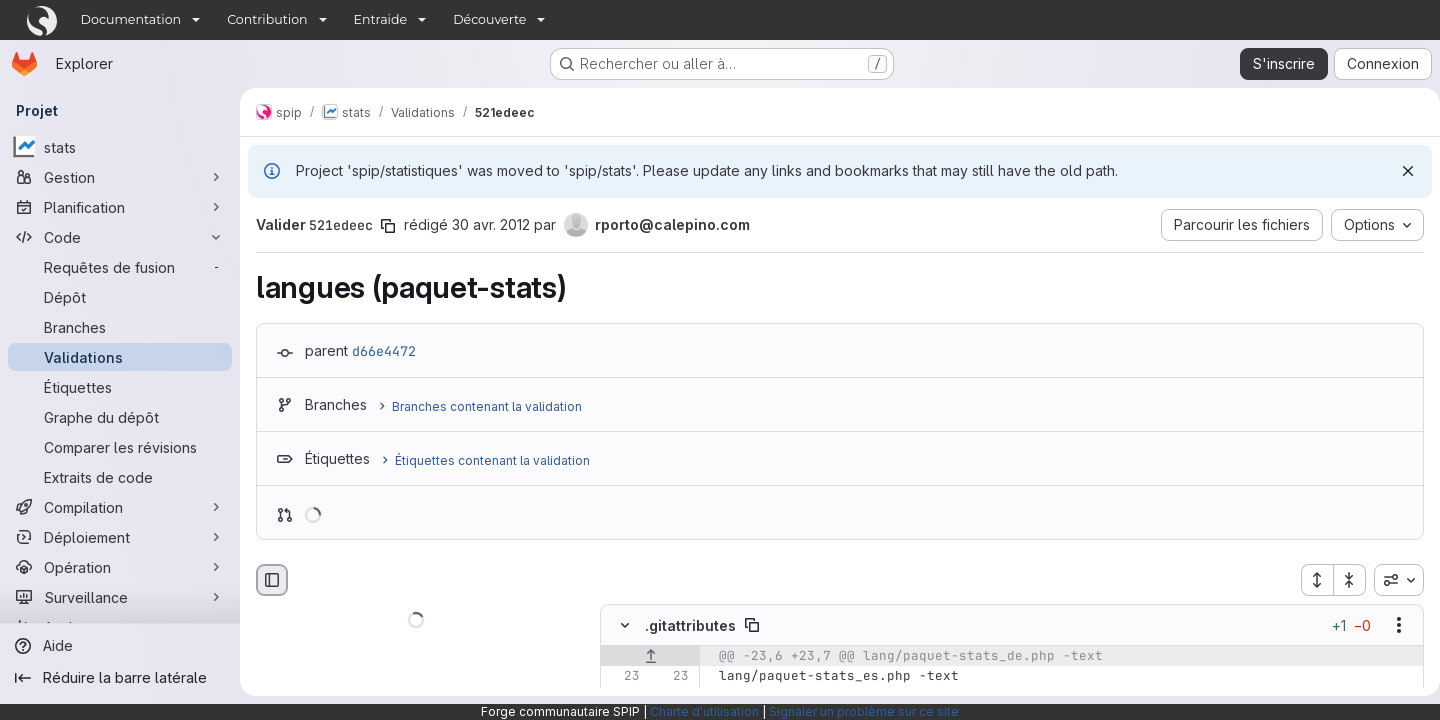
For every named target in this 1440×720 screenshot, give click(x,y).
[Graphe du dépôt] (120, 417)
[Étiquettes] (120, 387)
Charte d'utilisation (704, 711)
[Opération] (120, 567)
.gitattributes (690, 625)
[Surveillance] (120, 597)
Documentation (131, 19)
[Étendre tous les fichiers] (1309, 580)
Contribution (267, 19)
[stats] (120, 147)
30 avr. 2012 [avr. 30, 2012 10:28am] (491, 224)
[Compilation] (120, 507)
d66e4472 (384, 351)
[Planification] (120, 207)
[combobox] (1391, 580)
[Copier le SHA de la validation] (388, 226)
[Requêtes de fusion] (120, 267)
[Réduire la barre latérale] (120, 678)
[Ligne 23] (623, 677)
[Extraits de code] (120, 477)
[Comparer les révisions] (120, 447)
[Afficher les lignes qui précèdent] (650, 657)
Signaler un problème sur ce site (864, 711)
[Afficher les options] (1391, 626)
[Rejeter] (1400, 171)
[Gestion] (120, 177)
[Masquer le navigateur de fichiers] (272, 580)
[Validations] (120, 357)
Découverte (489, 19)
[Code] (120, 237)
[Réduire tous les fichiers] (1342, 580)
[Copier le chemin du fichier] (752, 626)
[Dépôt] (120, 297)
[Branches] (120, 327)
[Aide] (120, 646)
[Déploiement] (120, 537)
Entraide (381, 19)
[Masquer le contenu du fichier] (625, 626)
